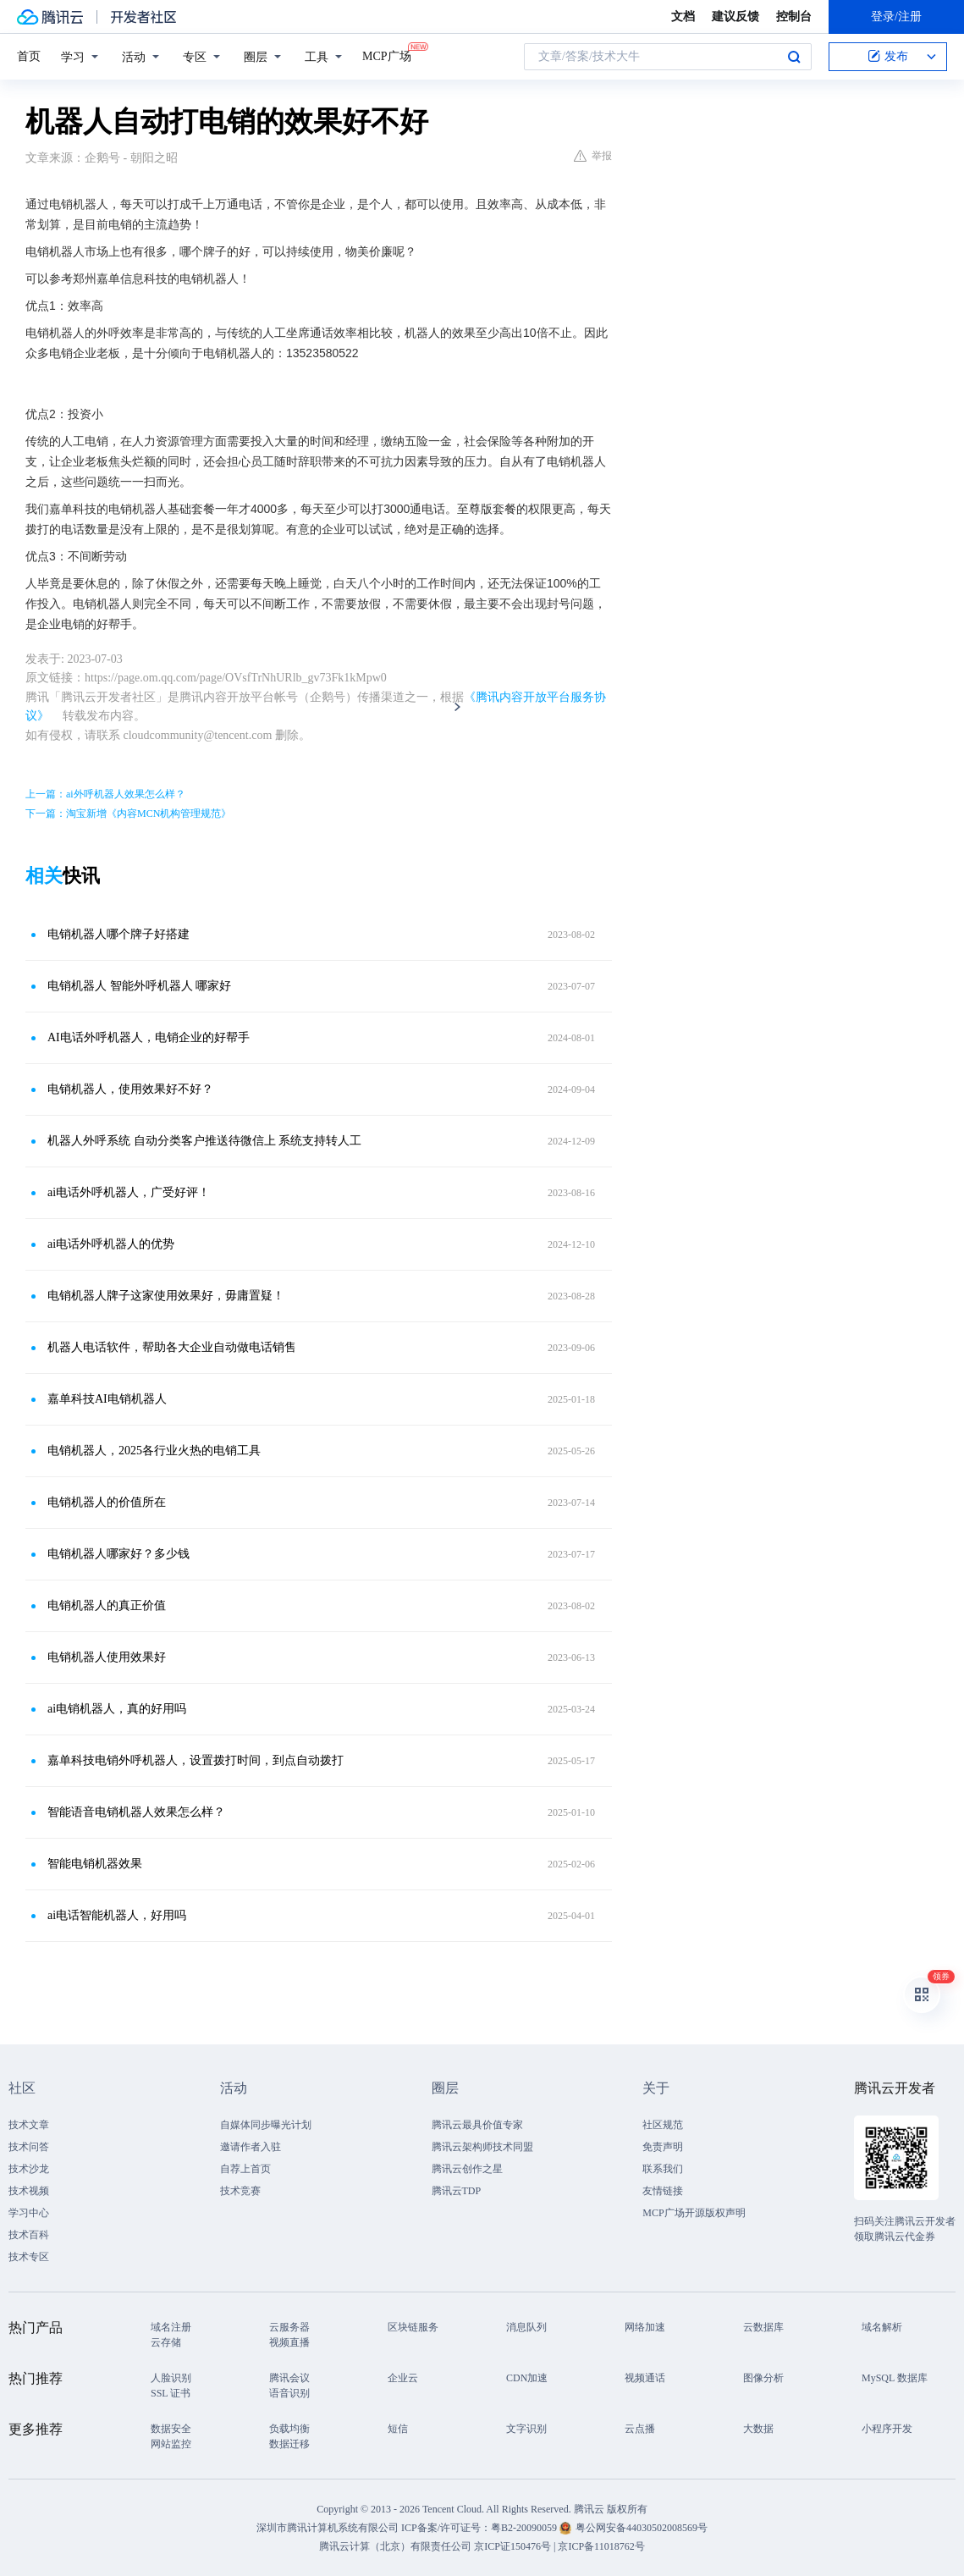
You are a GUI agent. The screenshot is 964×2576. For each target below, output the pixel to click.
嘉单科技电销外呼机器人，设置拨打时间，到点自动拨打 (195, 1760)
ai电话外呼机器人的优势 (110, 1244)
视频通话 (645, 2378)
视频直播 (289, 2342)
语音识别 (289, 2393)
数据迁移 (289, 2444)
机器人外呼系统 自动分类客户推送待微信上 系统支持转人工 (204, 1140)
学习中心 (28, 2213)
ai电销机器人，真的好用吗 (116, 1708)
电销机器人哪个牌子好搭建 (118, 934)
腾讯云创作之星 (467, 2169)
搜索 (794, 56)
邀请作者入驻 (250, 2147)
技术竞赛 (240, 2191)
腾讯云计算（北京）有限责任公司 (395, 2546)
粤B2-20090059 (525, 2528)
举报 (593, 156)
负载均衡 (289, 2429)
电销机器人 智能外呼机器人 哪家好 (139, 985)
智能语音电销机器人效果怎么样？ (136, 1812)
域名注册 (171, 2327)
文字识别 (526, 2429)
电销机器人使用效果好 (106, 1657)
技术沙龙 (28, 2169)
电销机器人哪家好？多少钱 (118, 1553)
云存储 (166, 2342)
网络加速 (645, 2327)
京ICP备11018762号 (601, 2546)
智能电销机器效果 (94, 1863)
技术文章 (28, 2125)
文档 (683, 16)
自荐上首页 (245, 2169)
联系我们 (662, 2169)
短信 (398, 2429)
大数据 (758, 2429)
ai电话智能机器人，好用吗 (116, 1915)
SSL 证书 (170, 2393)
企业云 (403, 2378)
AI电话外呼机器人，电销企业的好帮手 (148, 1037)
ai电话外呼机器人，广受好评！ (128, 1192)
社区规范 (662, 2125)
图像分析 (763, 2378)
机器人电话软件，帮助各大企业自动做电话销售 (171, 1347)
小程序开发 (887, 2429)
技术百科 (28, 2235)
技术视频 (28, 2191)
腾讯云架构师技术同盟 (482, 2147)
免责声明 (662, 2147)
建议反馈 (735, 16)
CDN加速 (527, 2378)
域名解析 (882, 2327)
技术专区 (28, 2257)
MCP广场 (386, 55)
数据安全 (171, 2429)
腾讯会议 (289, 2378)
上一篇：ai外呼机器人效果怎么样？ (105, 794)
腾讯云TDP (457, 2191)
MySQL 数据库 (895, 2378)
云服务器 (289, 2327)
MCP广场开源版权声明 (693, 2213)
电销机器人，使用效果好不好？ (130, 1089)
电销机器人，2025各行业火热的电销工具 (154, 1450)
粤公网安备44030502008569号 (642, 2528)
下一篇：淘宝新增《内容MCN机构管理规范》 (128, 813)
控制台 (794, 16)
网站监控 (171, 2444)
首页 (29, 56)
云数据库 (763, 2327)
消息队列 (526, 2327)
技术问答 (28, 2147)
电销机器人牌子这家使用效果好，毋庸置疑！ (165, 1295)
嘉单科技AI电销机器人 (107, 1399)
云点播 (640, 2429)
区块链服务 (413, 2327)
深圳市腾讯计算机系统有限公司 (327, 2528)
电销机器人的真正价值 (106, 1605)
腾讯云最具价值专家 (477, 2125)
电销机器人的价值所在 (106, 1502)
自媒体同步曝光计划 (265, 2125)
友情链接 (662, 2191)
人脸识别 (171, 2378)
